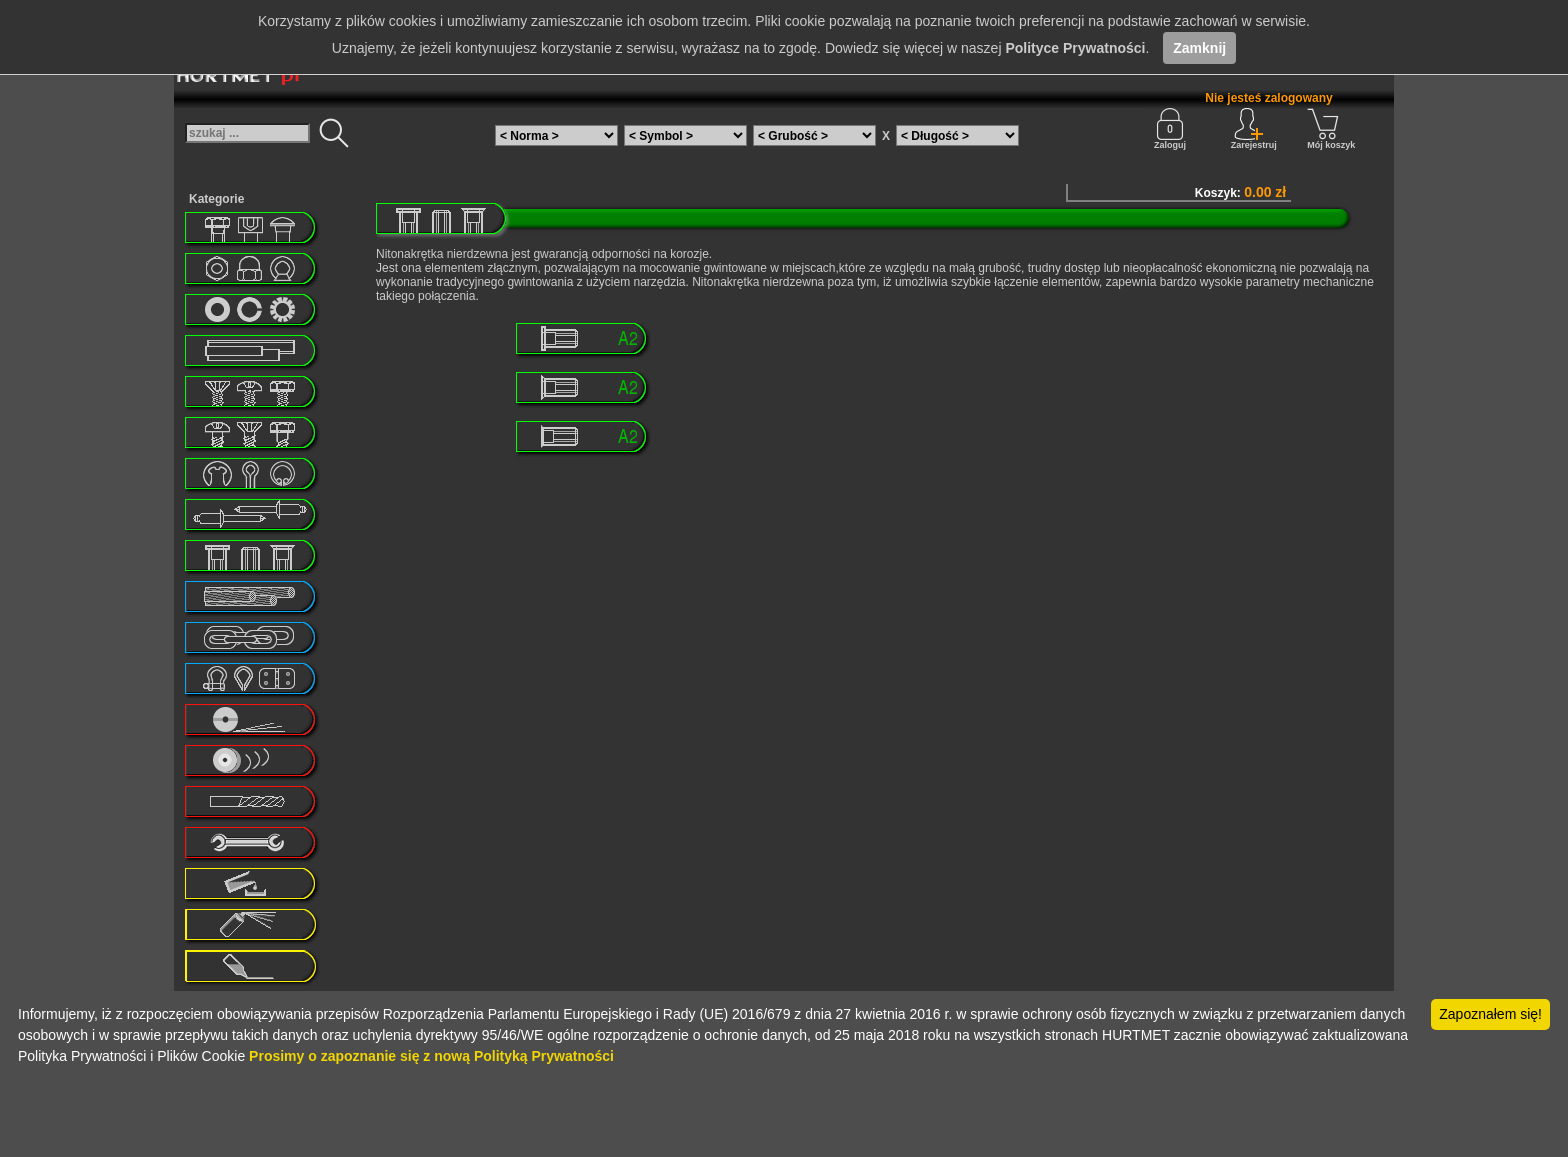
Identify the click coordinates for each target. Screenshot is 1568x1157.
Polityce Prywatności (1075, 48)
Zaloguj (1170, 129)
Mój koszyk (1331, 129)
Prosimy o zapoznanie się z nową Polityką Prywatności (431, 1056)
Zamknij (1199, 48)
